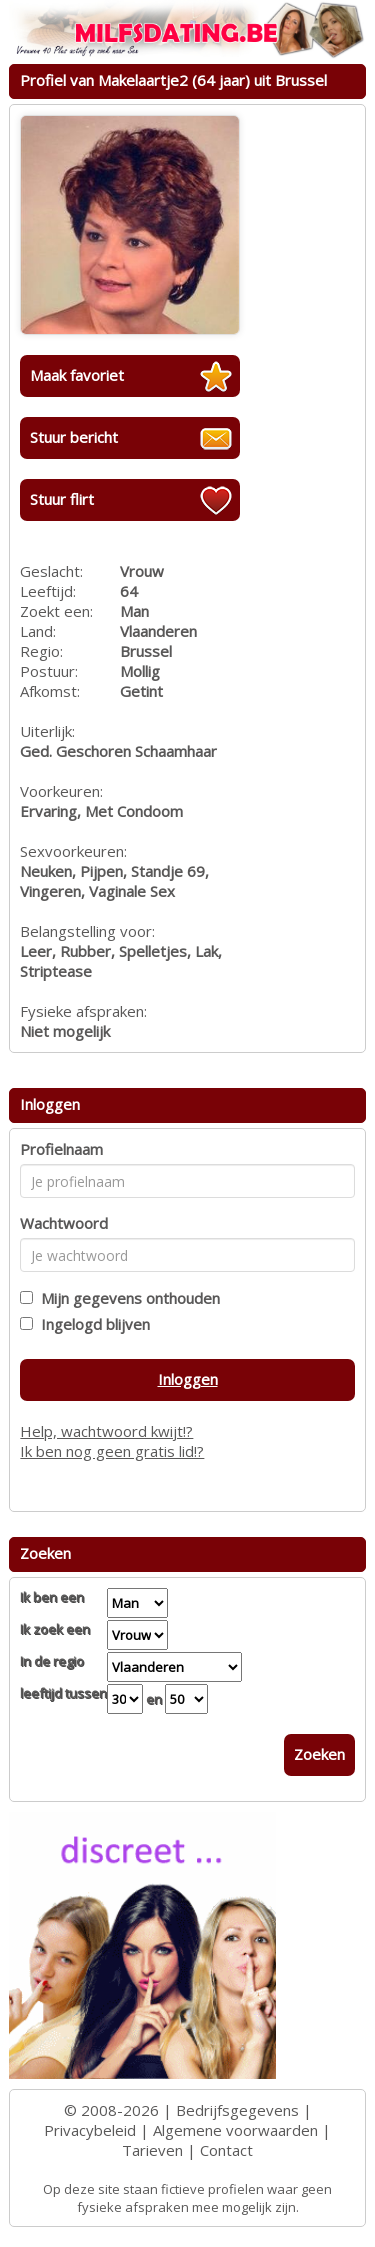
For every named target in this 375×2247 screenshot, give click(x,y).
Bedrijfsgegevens (237, 2110)
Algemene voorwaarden (235, 2130)
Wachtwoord (64, 1223)
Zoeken (319, 1754)
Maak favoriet (77, 375)
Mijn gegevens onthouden (126, 1298)
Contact (226, 2150)
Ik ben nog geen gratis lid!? (112, 1451)
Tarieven (152, 2150)
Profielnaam (61, 1149)
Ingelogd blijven (91, 1324)
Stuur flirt (62, 499)
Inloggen (188, 1379)
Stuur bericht (74, 437)
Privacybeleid (90, 2130)
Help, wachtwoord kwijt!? (106, 1431)
